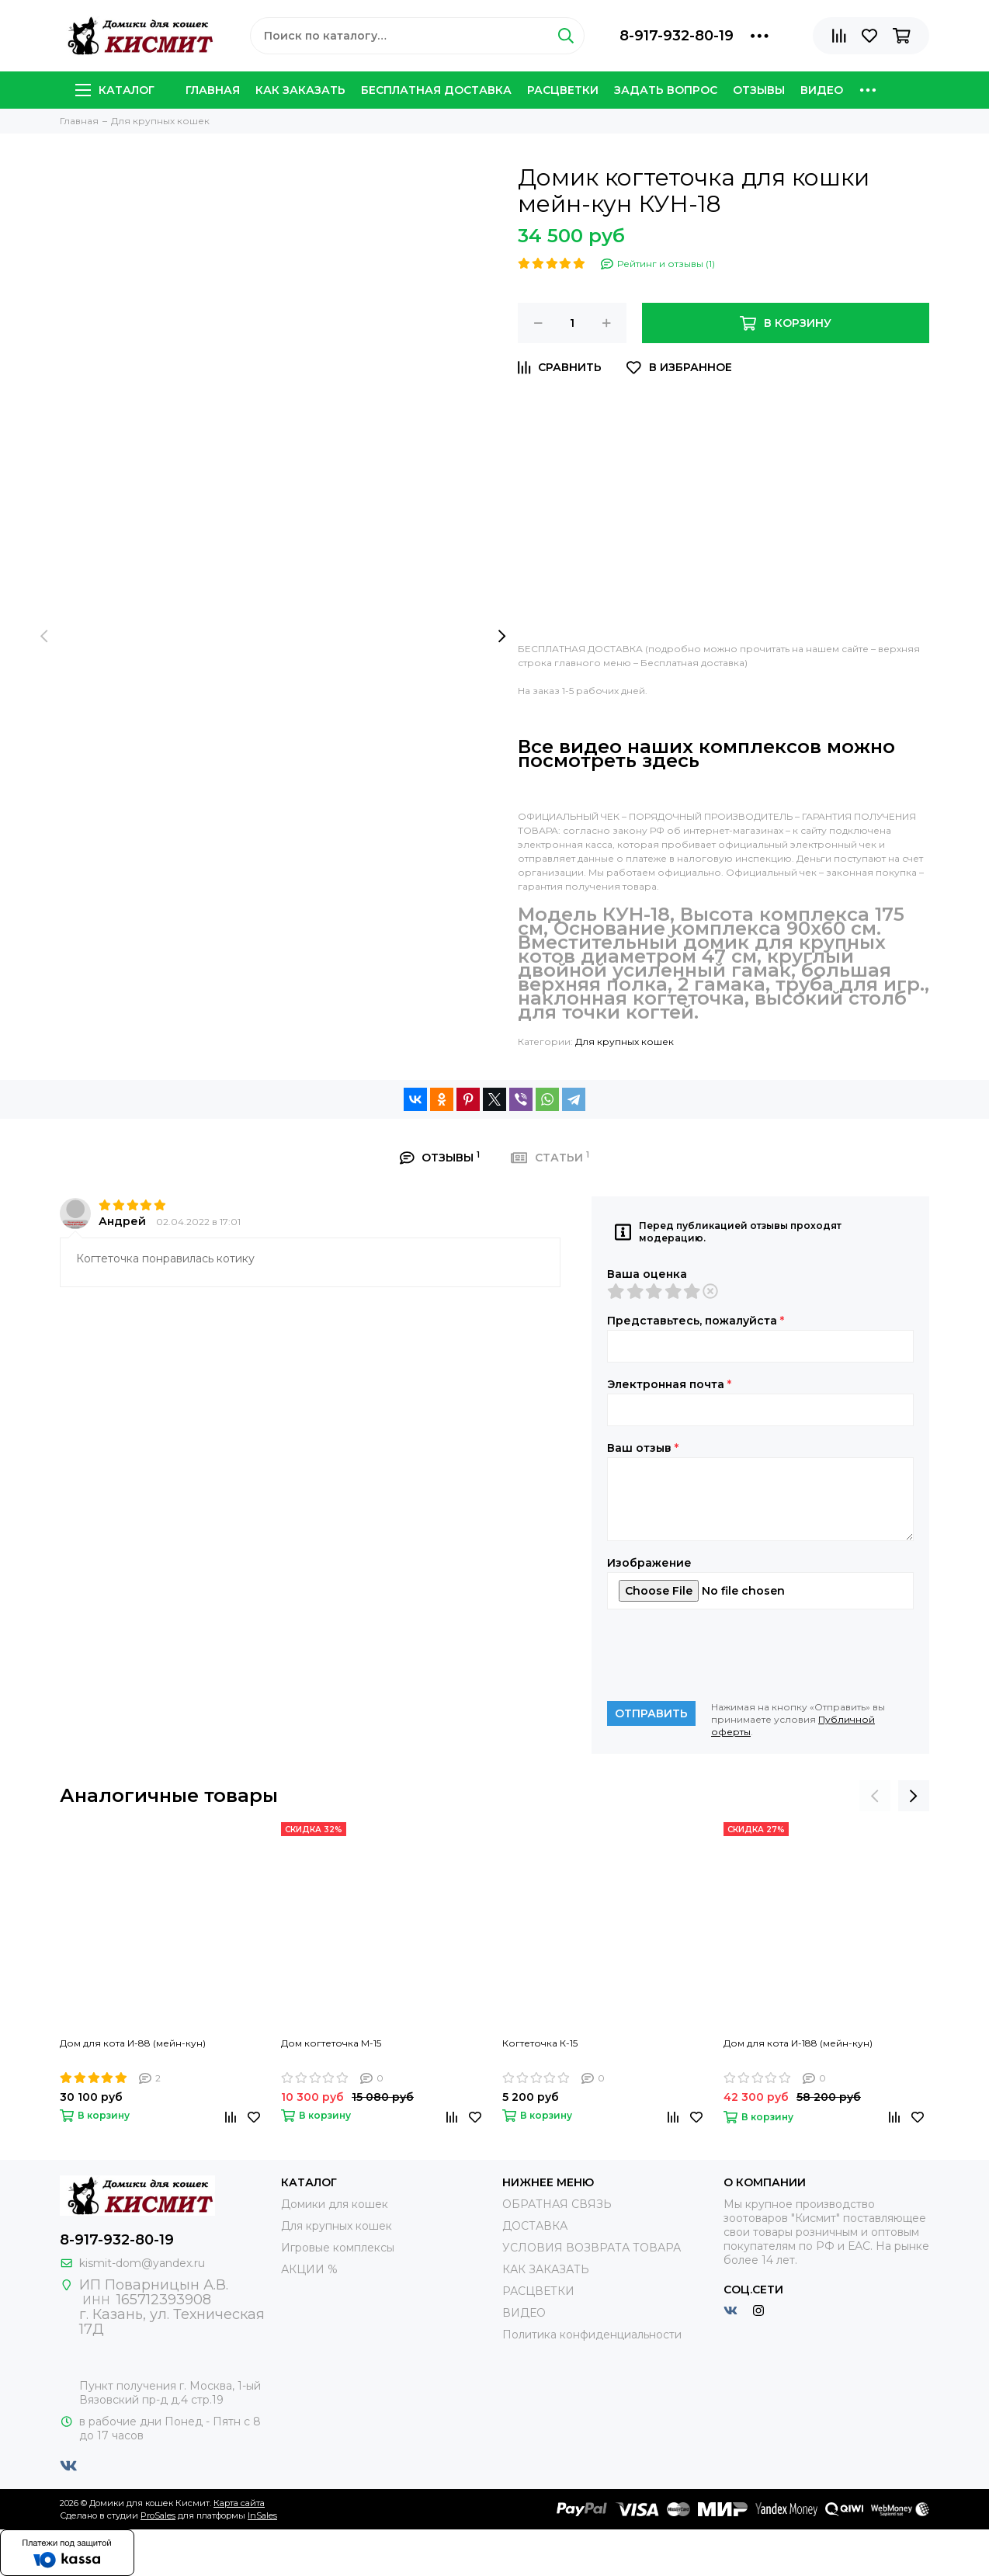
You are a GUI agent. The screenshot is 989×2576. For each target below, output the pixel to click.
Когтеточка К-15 (540, 2043)
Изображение (649, 1563)
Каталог (114, 90)
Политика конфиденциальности (592, 2335)
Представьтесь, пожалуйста (695, 1320)
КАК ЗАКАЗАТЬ (300, 90)
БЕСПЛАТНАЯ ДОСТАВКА (436, 90)
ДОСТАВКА (534, 2226)
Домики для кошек (334, 2204)
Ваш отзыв (642, 1448)
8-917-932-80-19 (676, 35)
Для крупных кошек (624, 1041)
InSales (262, 2515)
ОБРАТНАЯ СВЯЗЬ (557, 2204)
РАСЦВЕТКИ (563, 90)
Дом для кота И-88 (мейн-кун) (133, 2043)
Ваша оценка (647, 1274)
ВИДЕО (821, 90)
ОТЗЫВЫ (759, 90)
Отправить (651, 1713)
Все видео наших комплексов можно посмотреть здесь (706, 753)
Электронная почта (669, 1384)
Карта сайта (239, 2503)
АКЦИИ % (309, 2269)
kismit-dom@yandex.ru (142, 2263)
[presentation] (44, 636)
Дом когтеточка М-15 (331, 2043)
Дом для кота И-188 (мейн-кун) (798, 2043)
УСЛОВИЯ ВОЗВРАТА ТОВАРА (591, 2248)
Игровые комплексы (337, 2248)
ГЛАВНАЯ (213, 90)
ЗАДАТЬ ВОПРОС (665, 90)
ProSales (158, 2515)
